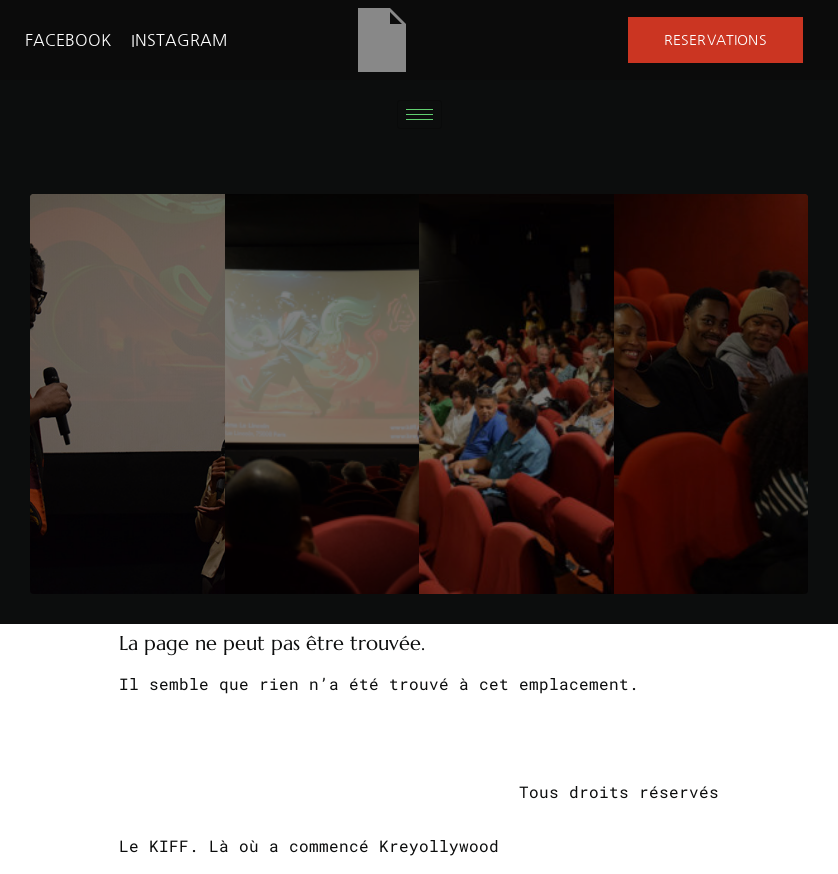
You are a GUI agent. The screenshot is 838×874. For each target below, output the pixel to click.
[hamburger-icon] (419, 114)
